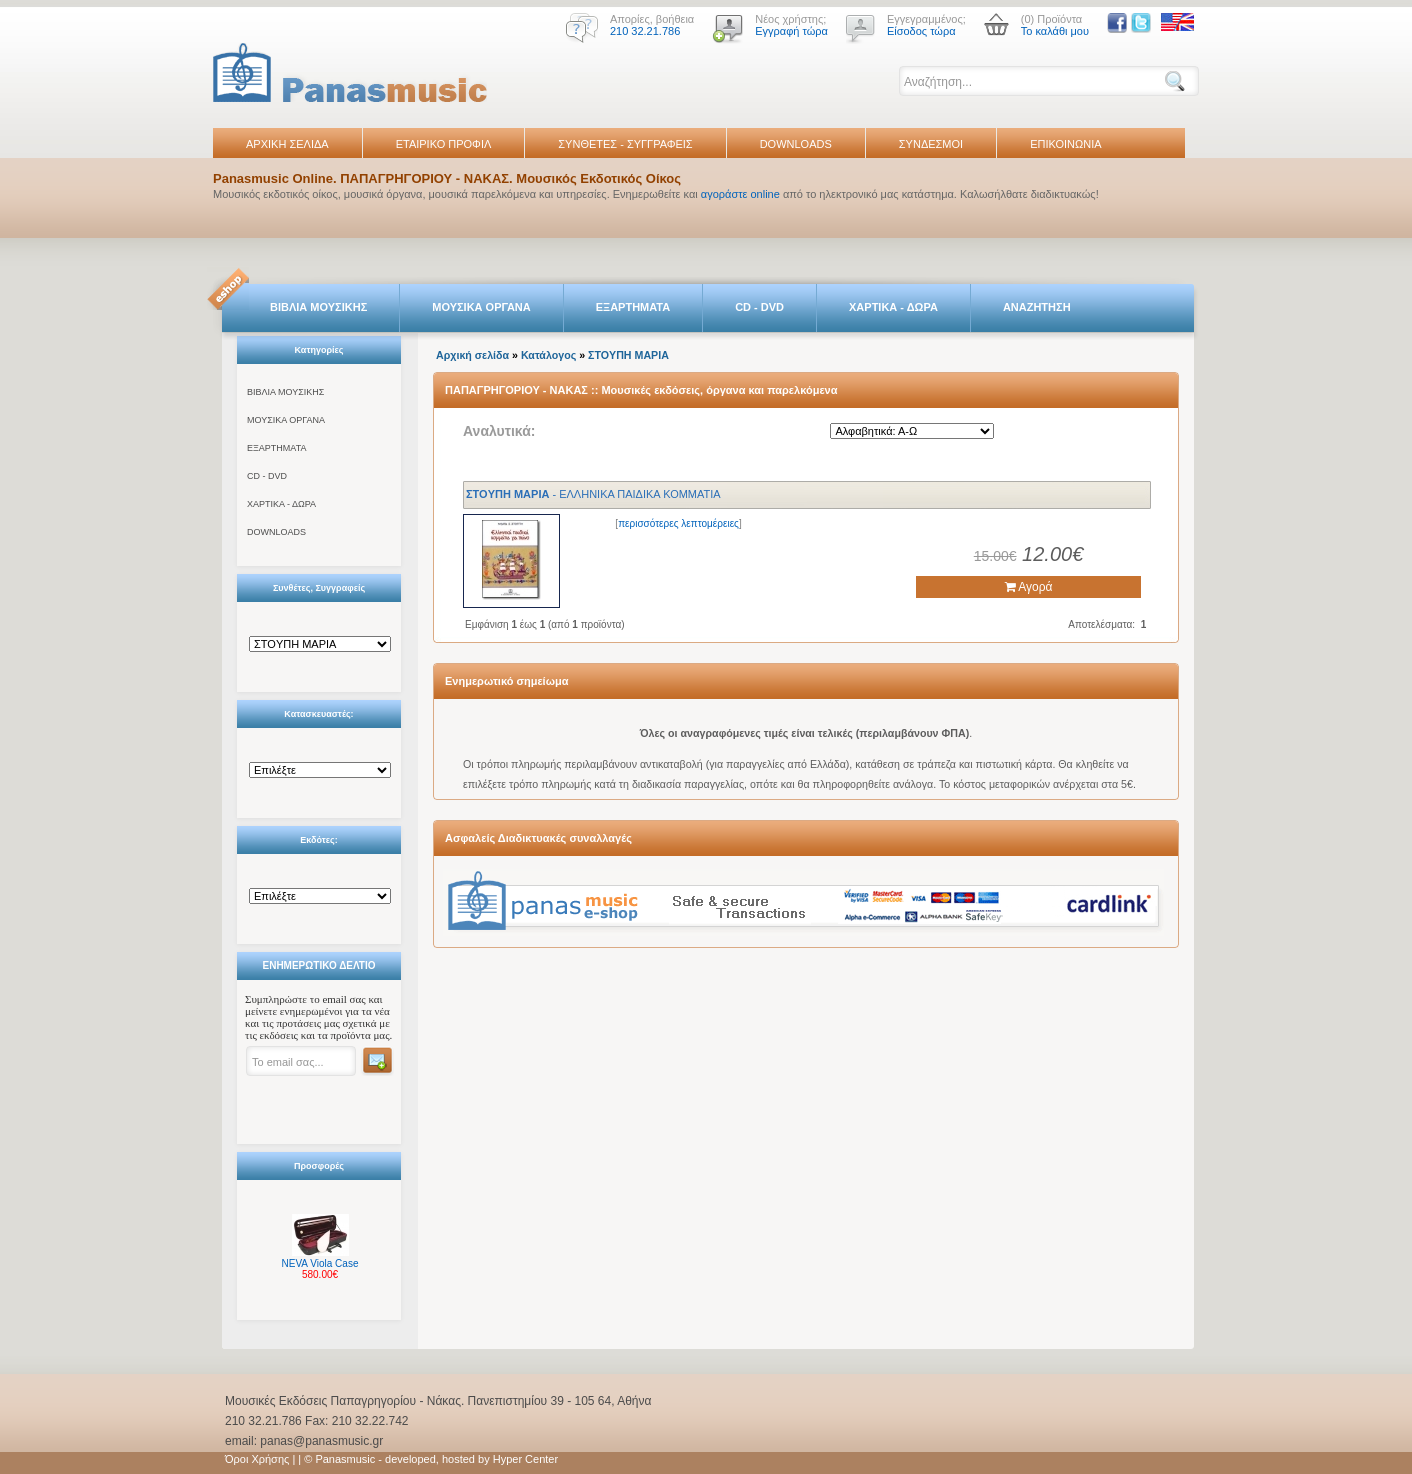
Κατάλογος (548, 355)
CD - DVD (759, 307)
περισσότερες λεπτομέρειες (678, 523)
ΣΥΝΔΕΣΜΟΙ (931, 144)
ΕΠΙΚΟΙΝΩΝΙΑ (1065, 144)
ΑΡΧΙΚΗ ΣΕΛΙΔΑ (287, 144)
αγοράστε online (740, 194)
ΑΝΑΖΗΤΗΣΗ (1037, 307)
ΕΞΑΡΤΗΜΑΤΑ (633, 307)
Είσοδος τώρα (921, 31)
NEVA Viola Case (320, 1263)
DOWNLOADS (796, 144)
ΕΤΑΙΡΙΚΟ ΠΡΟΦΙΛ (444, 144)
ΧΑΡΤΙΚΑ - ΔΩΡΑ (893, 307)
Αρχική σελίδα (472, 355)
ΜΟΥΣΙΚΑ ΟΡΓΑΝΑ (481, 307)
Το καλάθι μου (1055, 31)
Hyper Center (525, 1459)
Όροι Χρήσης (257, 1459)
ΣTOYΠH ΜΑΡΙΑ (628, 355)
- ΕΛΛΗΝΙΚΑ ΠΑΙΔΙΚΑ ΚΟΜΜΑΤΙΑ (593, 494)
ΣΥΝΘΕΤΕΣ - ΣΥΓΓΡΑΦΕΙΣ (625, 144)
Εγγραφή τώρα (791, 31)
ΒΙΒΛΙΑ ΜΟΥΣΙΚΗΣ (318, 307)
